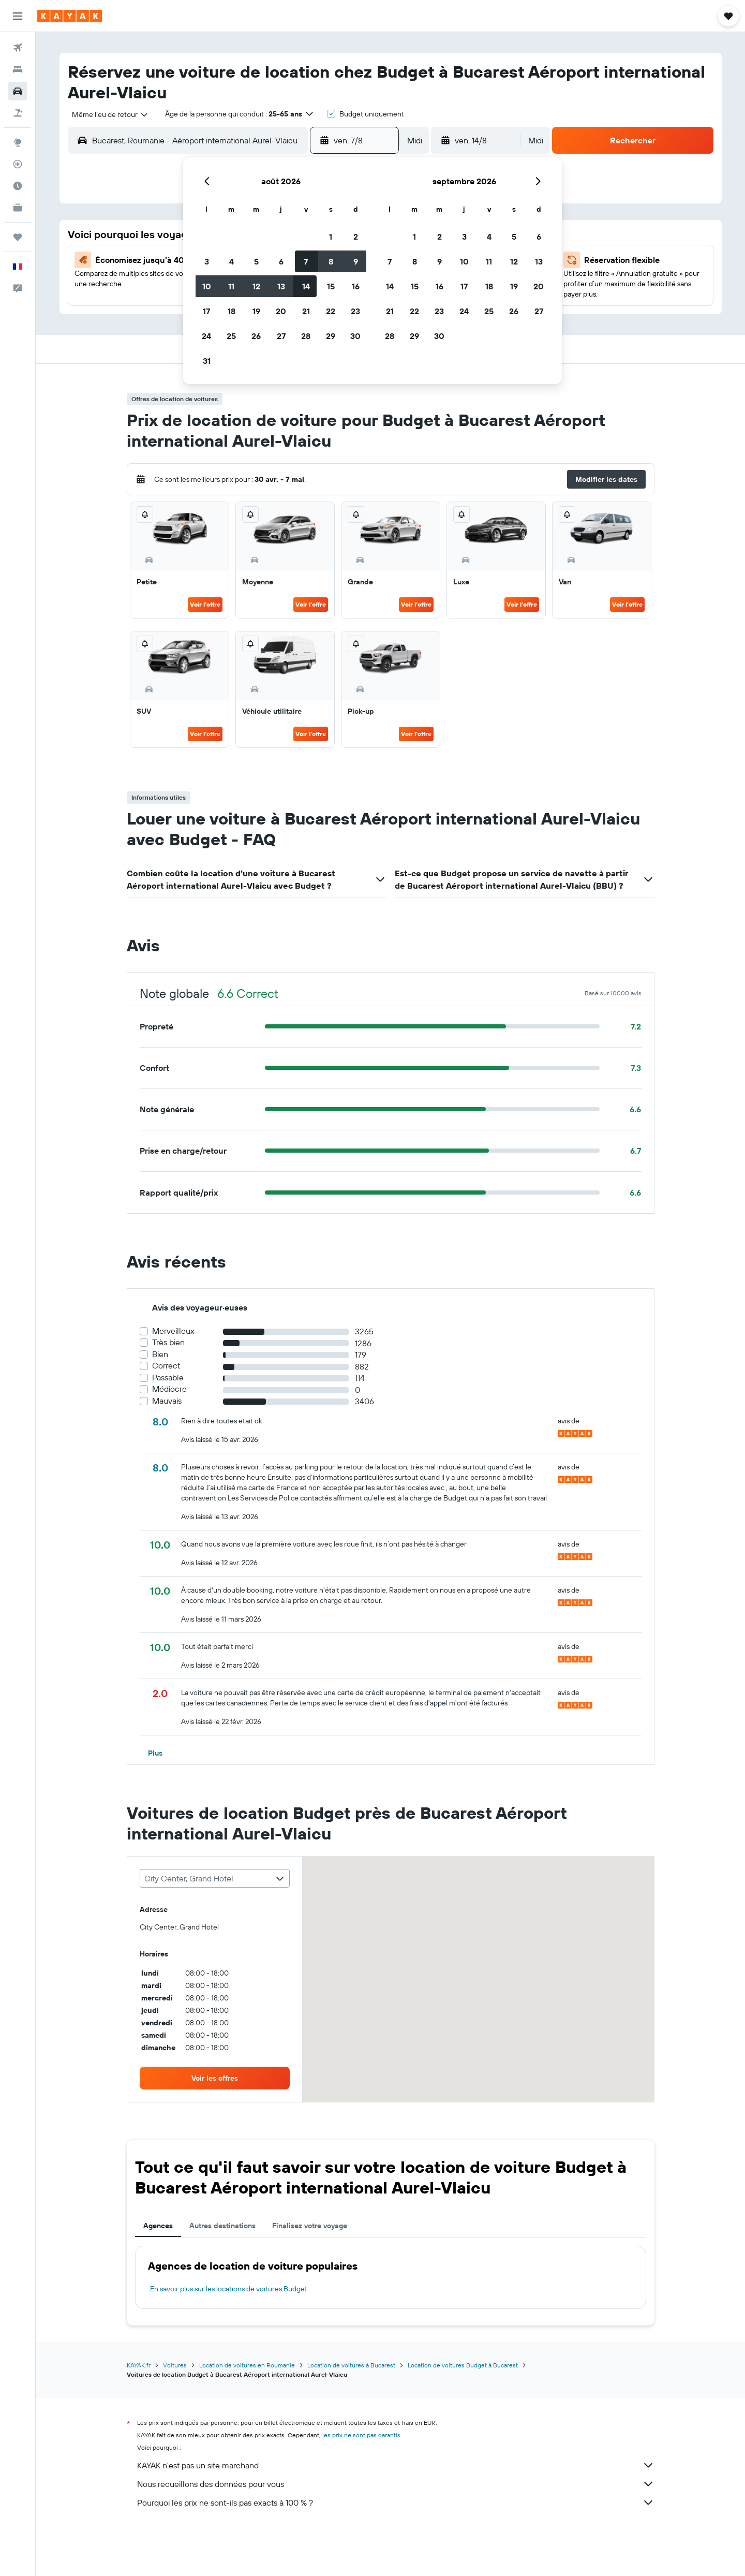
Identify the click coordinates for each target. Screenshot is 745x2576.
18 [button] (231, 311)
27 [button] (281, 336)
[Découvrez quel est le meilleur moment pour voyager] (17, 185)
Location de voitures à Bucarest (351, 2365)
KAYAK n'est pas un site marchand (395, 2465)
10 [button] (206, 286)
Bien (160, 1354)
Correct (166, 1366)
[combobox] (106, 114)
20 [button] (281, 311)
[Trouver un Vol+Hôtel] (17, 112)
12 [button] (256, 286)
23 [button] (355, 311)
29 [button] (330, 336)
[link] (215, 2078)
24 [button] (206, 336)
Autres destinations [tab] (222, 2225)
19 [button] (256, 311)
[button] (17, 16)
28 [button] (305, 336)
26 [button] (256, 336)
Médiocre (169, 1389)
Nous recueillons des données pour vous (395, 2484)
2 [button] (355, 236)
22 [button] (330, 311)
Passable (168, 1377)
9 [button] (355, 261)
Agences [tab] (158, 2225)
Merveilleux (173, 1331)
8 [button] (331, 261)
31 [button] (207, 361)
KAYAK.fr (139, 2365)
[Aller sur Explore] (17, 142)
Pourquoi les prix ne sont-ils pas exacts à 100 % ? (395, 2502)
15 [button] (331, 286)
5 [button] (256, 261)
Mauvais (167, 1401)
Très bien (168, 1342)
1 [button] (330, 236)
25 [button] (231, 336)
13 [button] (281, 286)
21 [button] (306, 311)
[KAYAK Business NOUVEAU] (17, 207)
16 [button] (356, 286)
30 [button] (355, 336)
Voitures (175, 2365)
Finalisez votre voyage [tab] (309, 2225)
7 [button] (306, 261)
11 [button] (231, 286)
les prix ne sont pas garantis (361, 2435)
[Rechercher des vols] (17, 47)
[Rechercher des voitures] (17, 91)
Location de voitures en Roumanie (247, 2365)
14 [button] (306, 286)
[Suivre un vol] (17, 164)
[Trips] (17, 237)
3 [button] (206, 261)
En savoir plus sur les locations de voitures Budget (228, 2288)
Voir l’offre (205, 604)
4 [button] (231, 261)
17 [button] (206, 311)
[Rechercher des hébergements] (17, 69)
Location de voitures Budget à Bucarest (463, 2365)
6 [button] (281, 261)
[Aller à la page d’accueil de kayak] (69, 16)
